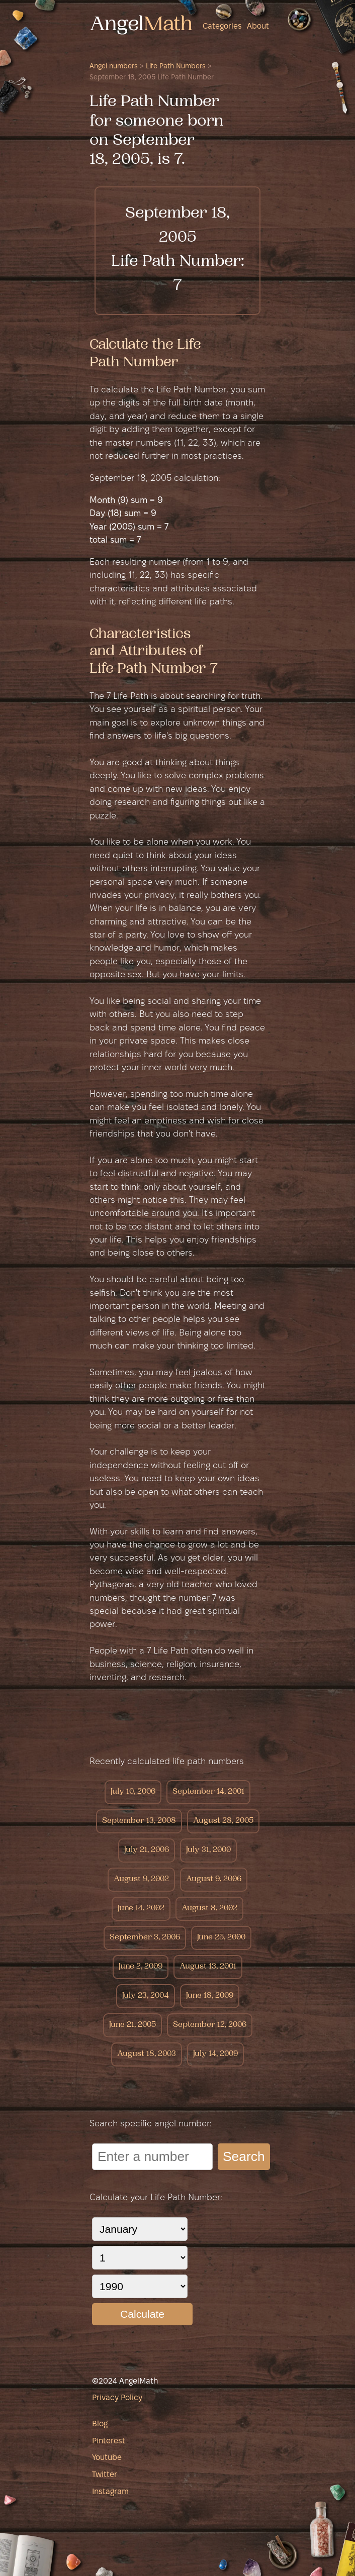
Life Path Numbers (176, 66)
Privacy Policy (117, 2398)
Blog (100, 2424)
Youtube (107, 2457)
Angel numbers (114, 66)
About (258, 26)
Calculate (142, 2314)
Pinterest (108, 2441)
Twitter (104, 2475)
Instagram (110, 2492)
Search (244, 2156)
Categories (222, 26)
